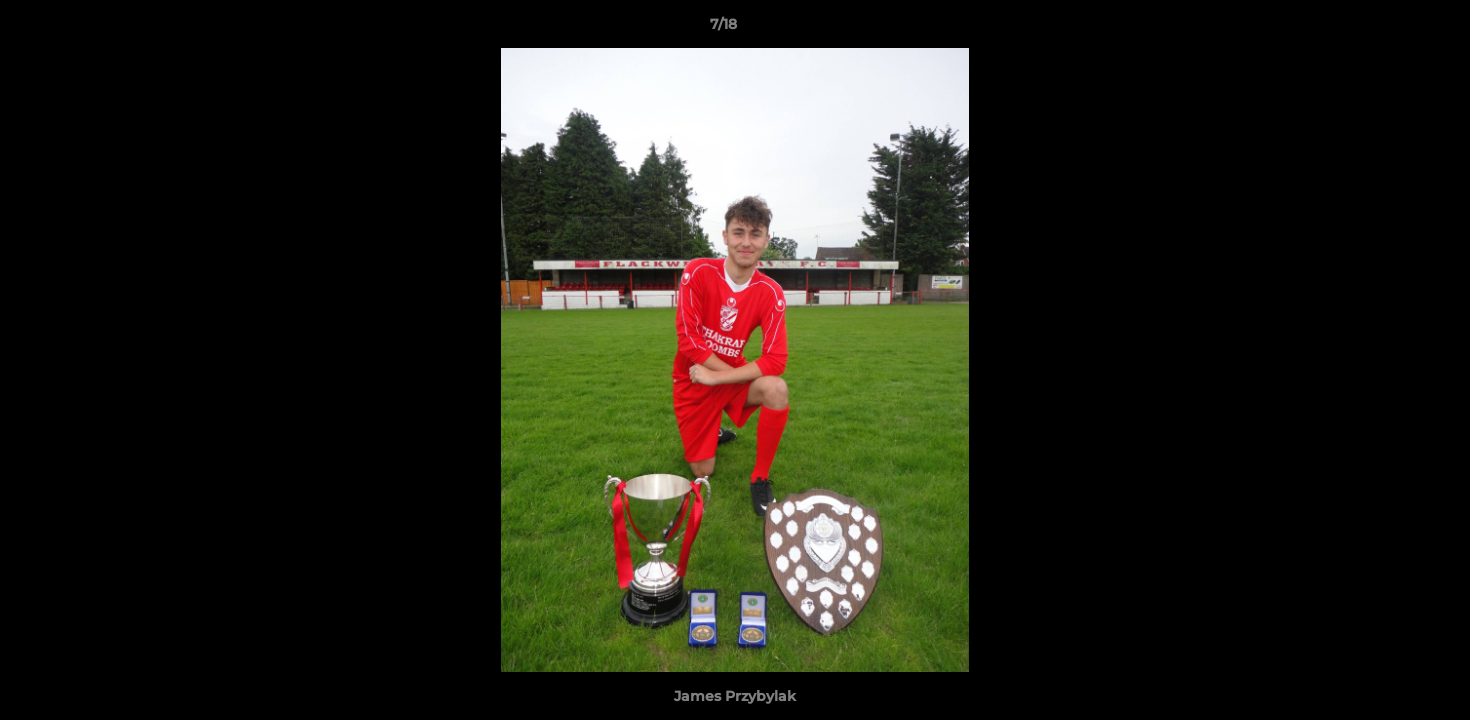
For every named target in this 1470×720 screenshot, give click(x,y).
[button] (1386, 29)
